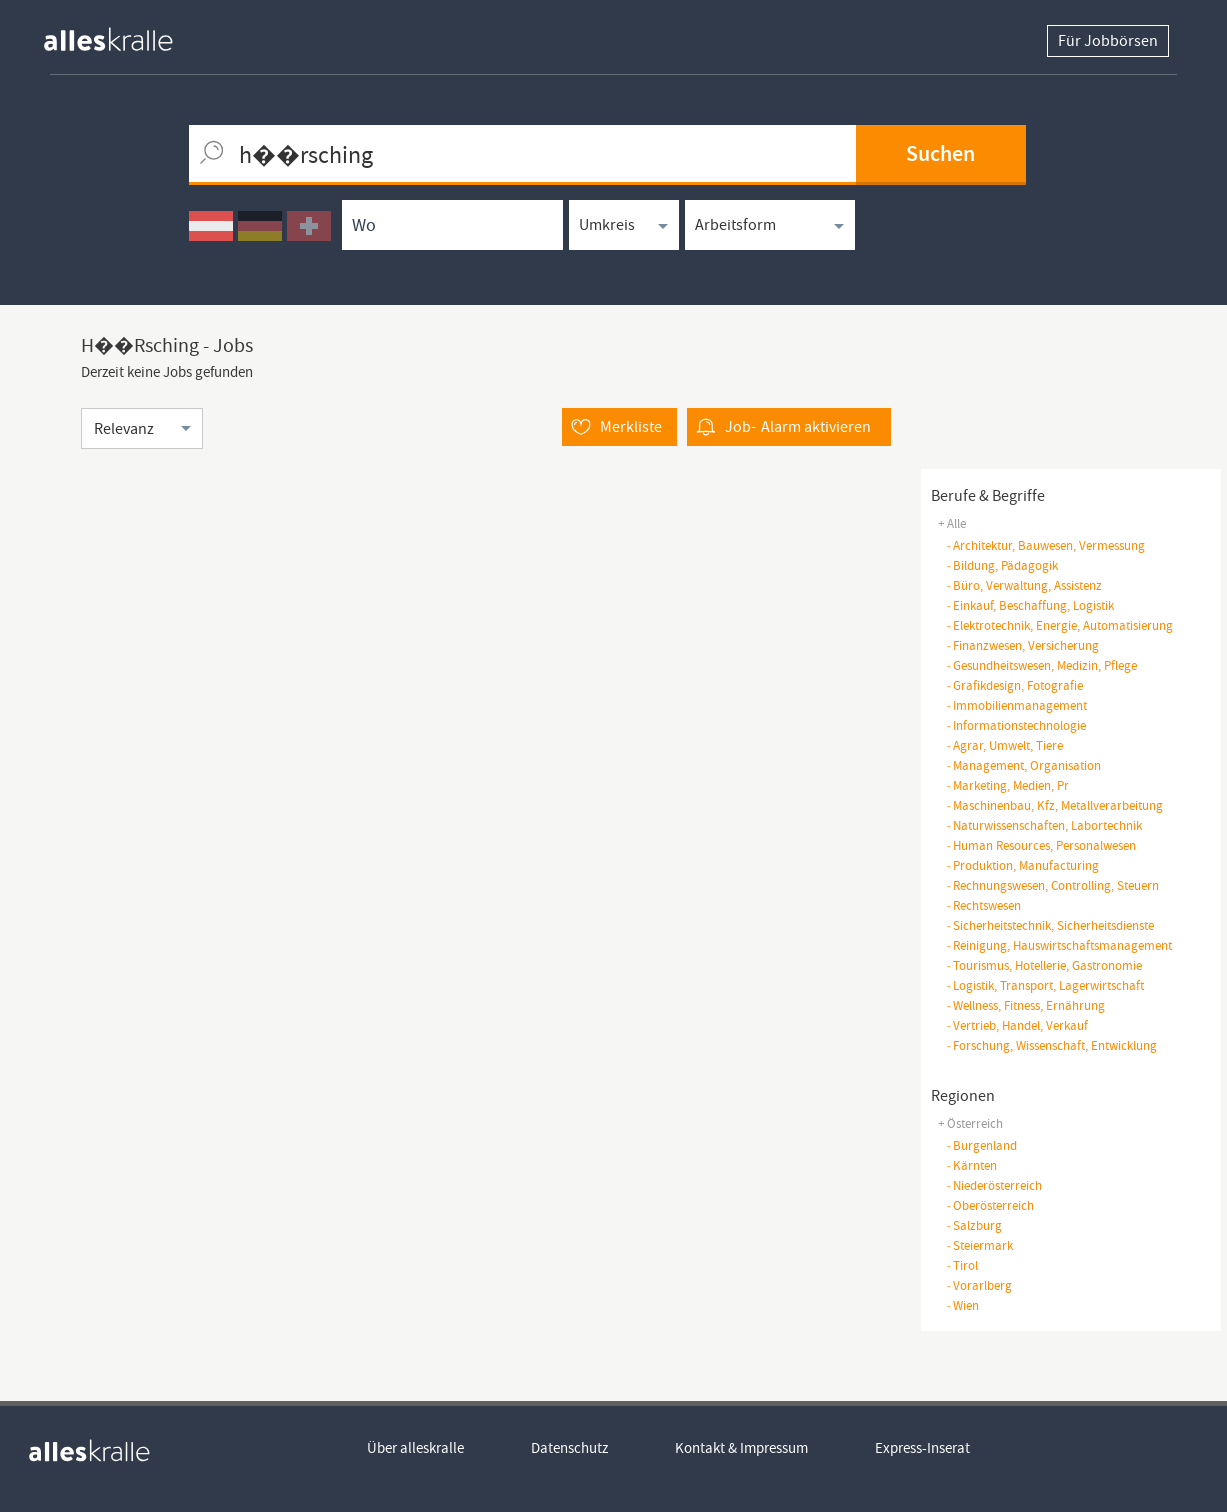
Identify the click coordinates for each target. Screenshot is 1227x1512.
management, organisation (1023, 765)
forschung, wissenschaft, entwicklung (1051, 1045)
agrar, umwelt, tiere (1004, 745)
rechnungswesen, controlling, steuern (1052, 885)
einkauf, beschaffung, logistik (1030, 605)
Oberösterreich (990, 1205)
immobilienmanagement (1016, 705)
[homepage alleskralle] (124, 34)
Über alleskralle (415, 1448)
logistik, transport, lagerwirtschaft (1045, 985)
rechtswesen (983, 905)
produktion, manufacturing (1022, 865)
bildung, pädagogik (1002, 565)
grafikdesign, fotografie (1014, 685)
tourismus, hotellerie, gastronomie (1044, 965)
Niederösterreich (994, 1185)
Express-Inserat (922, 1448)
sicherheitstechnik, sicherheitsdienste (1050, 925)
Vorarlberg (979, 1285)
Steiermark (979, 1245)
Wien (962, 1305)
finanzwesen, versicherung (1022, 645)
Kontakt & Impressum (741, 1448)
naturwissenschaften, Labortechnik (1044, 825)
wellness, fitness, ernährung (1025, 1005)
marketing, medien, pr (1007, 785)
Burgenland (981, 1145)
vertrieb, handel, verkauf (1017, 1025)
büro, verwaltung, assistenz (1024, 585)
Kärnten (971, 1165)
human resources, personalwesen (1041, 845)
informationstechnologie (1016, 725)
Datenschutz (569, 1448)
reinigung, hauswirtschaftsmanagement (1059, 945)
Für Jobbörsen (1108, 41)
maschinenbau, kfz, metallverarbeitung (1054, 805)
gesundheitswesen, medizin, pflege (1041, 665)
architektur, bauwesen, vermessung (1045, 545)
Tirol (962, 1265)
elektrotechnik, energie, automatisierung (1059, 625)
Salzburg (974, 1225)
